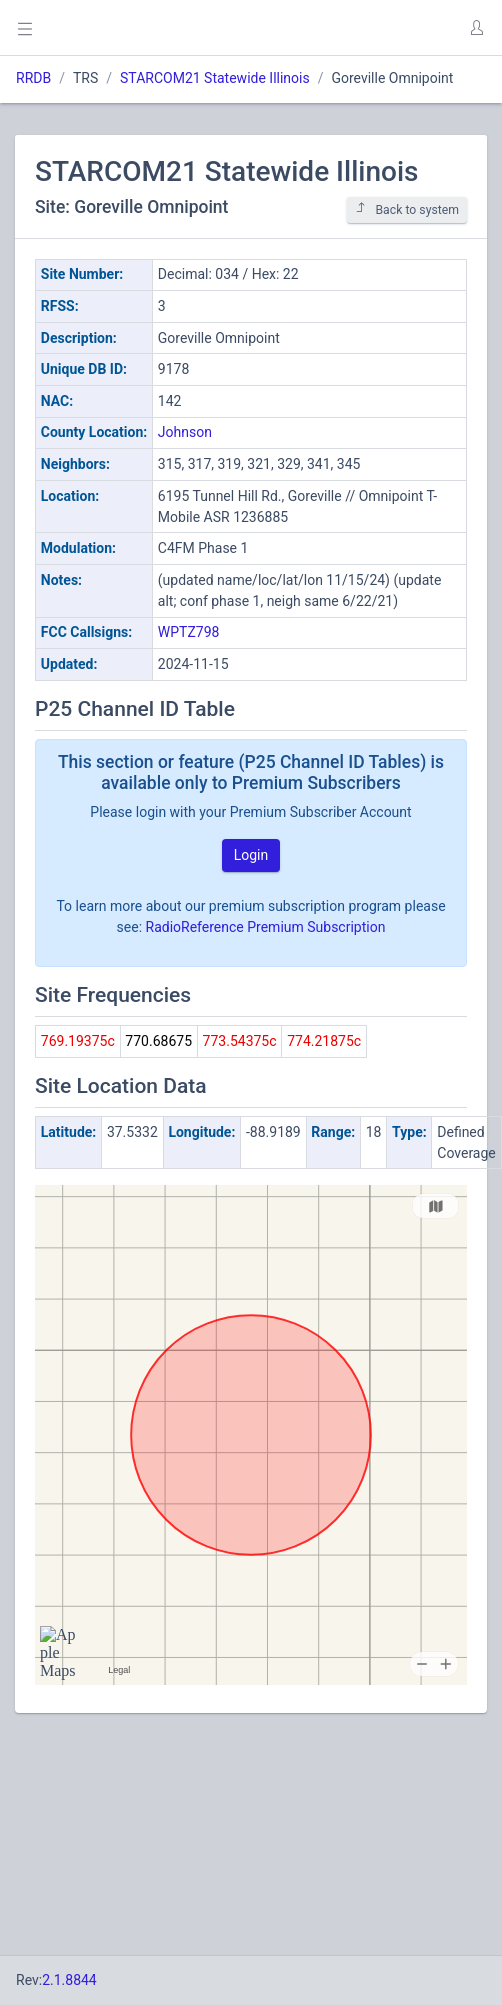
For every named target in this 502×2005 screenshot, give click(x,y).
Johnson (185, 432)
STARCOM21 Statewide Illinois (215, 78)
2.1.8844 (69, 1980)
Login (251, 855)
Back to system (407, 209)
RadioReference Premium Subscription (266, 927)
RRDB (33, 78)
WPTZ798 (189, 632)
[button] (476, 28)
